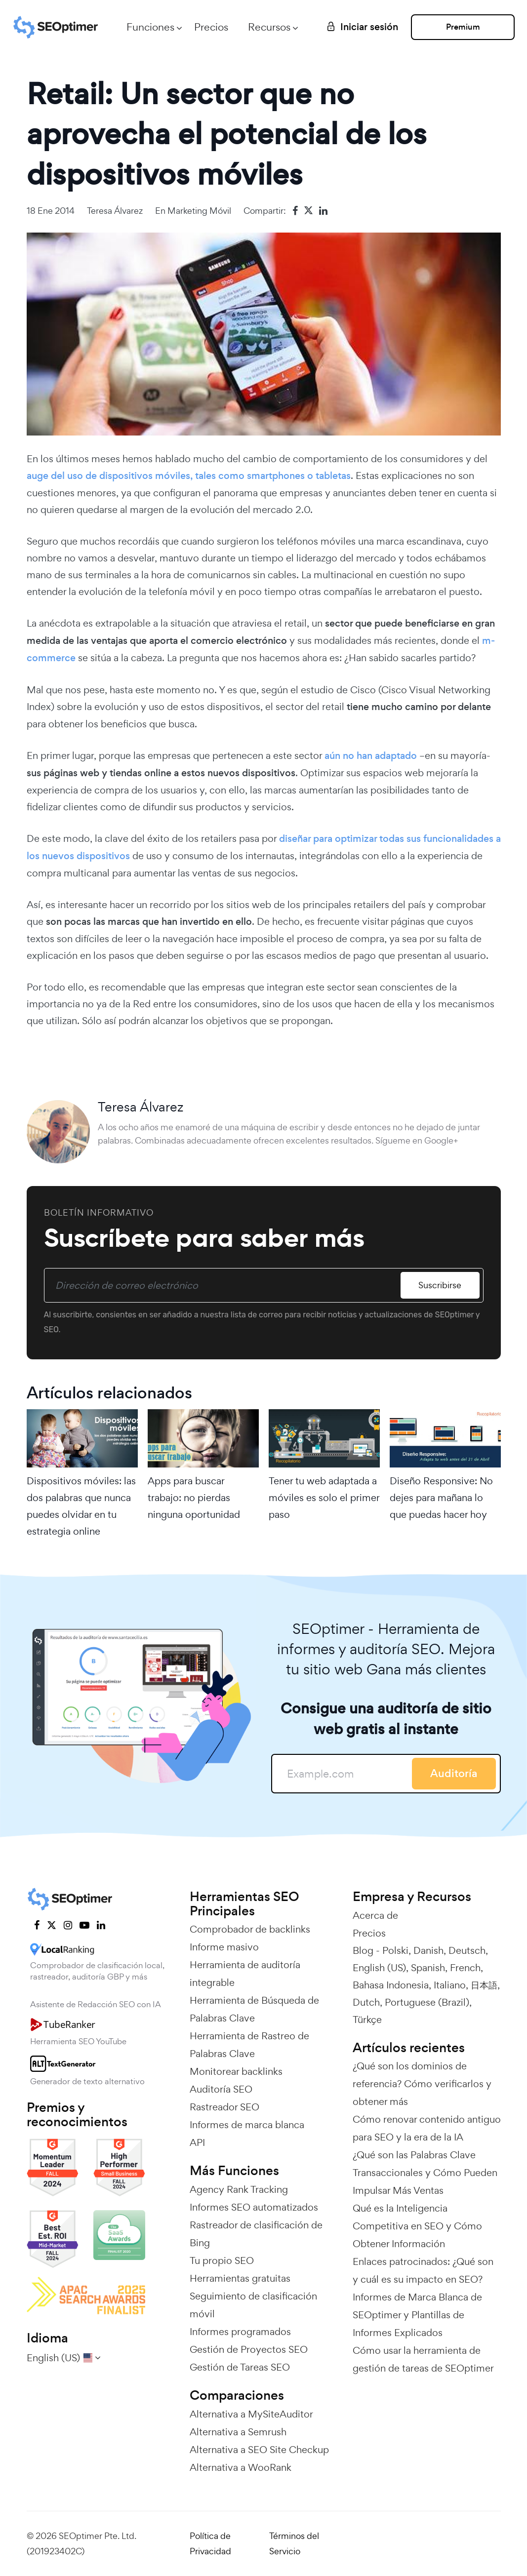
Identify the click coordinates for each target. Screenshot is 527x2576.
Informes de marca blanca (247, 2124)
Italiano (450, 1985)
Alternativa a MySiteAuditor (251, 2414)
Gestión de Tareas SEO (240, 2367)
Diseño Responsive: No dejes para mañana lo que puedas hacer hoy (441, 1497)
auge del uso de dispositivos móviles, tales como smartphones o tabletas (189, 475)
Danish (428, 1950)
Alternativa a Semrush (238, 2431)
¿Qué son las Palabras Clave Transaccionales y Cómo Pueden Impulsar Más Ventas (425, 2172)
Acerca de (375, 1915)
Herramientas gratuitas (240, 2278)
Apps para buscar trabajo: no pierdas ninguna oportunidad (194, 1497)
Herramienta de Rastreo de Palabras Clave (249, 2044)
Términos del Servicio (294, 2543)
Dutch (366, 2002)
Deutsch (467, 1950)
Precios (211, 27)
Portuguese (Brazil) (427, 2002)
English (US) (379, 1967)
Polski (395, 1950)
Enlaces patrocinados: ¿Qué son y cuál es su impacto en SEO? (423, 2270)
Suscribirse (439, 1285)
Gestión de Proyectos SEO (249, 2349)
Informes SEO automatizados (254, 2207)
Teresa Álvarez (115, 210)
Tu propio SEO (222, 2260)
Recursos (269, 27)
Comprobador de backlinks (250, 1929)
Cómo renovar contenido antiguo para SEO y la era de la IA (427, 2128)
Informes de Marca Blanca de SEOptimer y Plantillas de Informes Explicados (417, 2315)
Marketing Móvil (199, 210)
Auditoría (454, 1773)
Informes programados (240, 2331)
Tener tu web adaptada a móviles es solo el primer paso (324, 1497)
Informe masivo (224, 1947)
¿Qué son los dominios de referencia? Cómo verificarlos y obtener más (422, 2084)
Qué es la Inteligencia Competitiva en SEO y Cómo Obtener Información (417, 2226)
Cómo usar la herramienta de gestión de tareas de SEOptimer (423, 2359)
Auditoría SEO (221, 2089)
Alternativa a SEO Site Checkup (259, 2449)
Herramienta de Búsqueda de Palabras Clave (254, 2009)
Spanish (428, 1967)
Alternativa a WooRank (240, 2467)
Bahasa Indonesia (391, 1985)
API (197, 2142)
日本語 (484, 1985)
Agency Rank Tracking (239, 2189)
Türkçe (367, 2019)
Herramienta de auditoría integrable (245, 1973)
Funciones (150, 27)
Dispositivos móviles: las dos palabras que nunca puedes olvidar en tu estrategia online (81, 1506)
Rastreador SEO (224, 2106)
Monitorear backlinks (236, 2071)
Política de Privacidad (210, 2543)
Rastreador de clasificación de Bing (256, 2234)
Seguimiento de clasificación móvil (253, 2305)
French (465, 1967)
